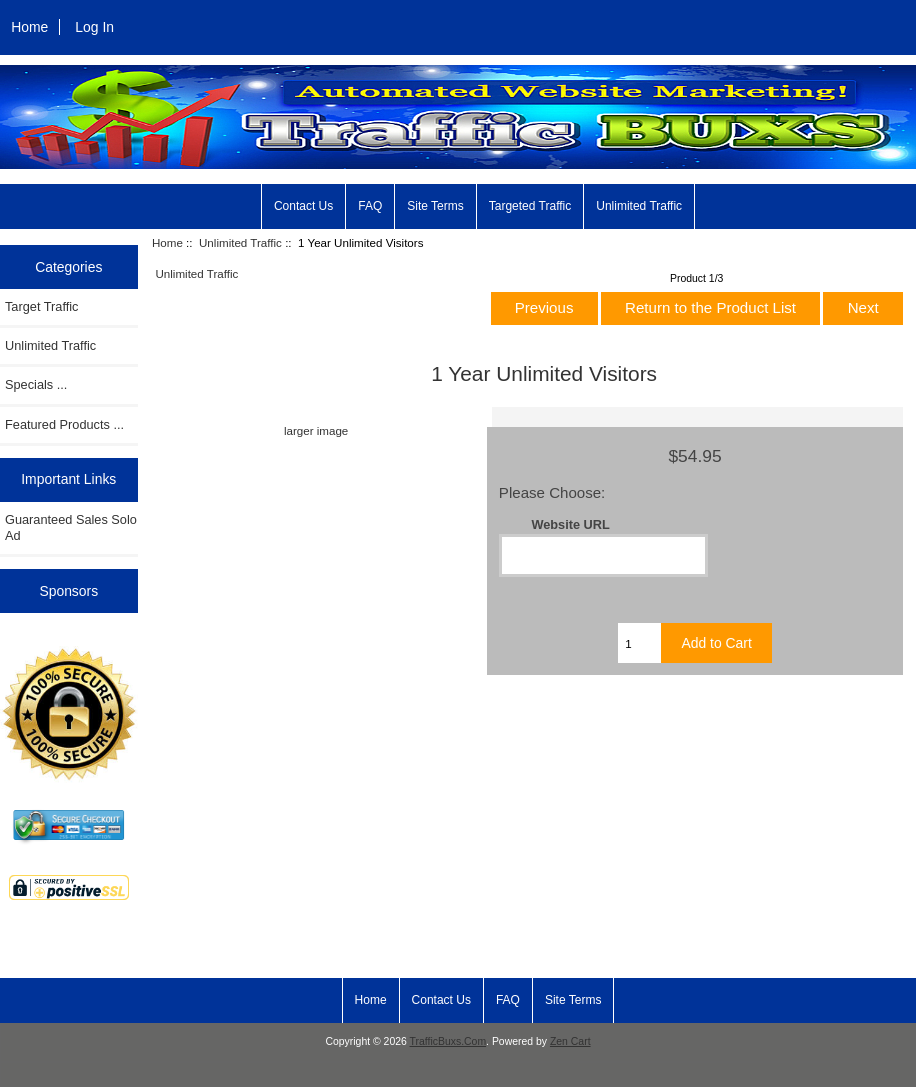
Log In (94, 27)
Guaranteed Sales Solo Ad (71, 527)
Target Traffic (41, 306)
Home (29, 27)
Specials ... (36, 384)
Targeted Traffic (530, 206)
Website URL (570, 524)
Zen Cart (570, 1041)
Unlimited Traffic (639, 206)
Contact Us (303, 206)
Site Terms (435, 206)
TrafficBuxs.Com (448, 1041)
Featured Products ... (64, 424)
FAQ (370, 206)
